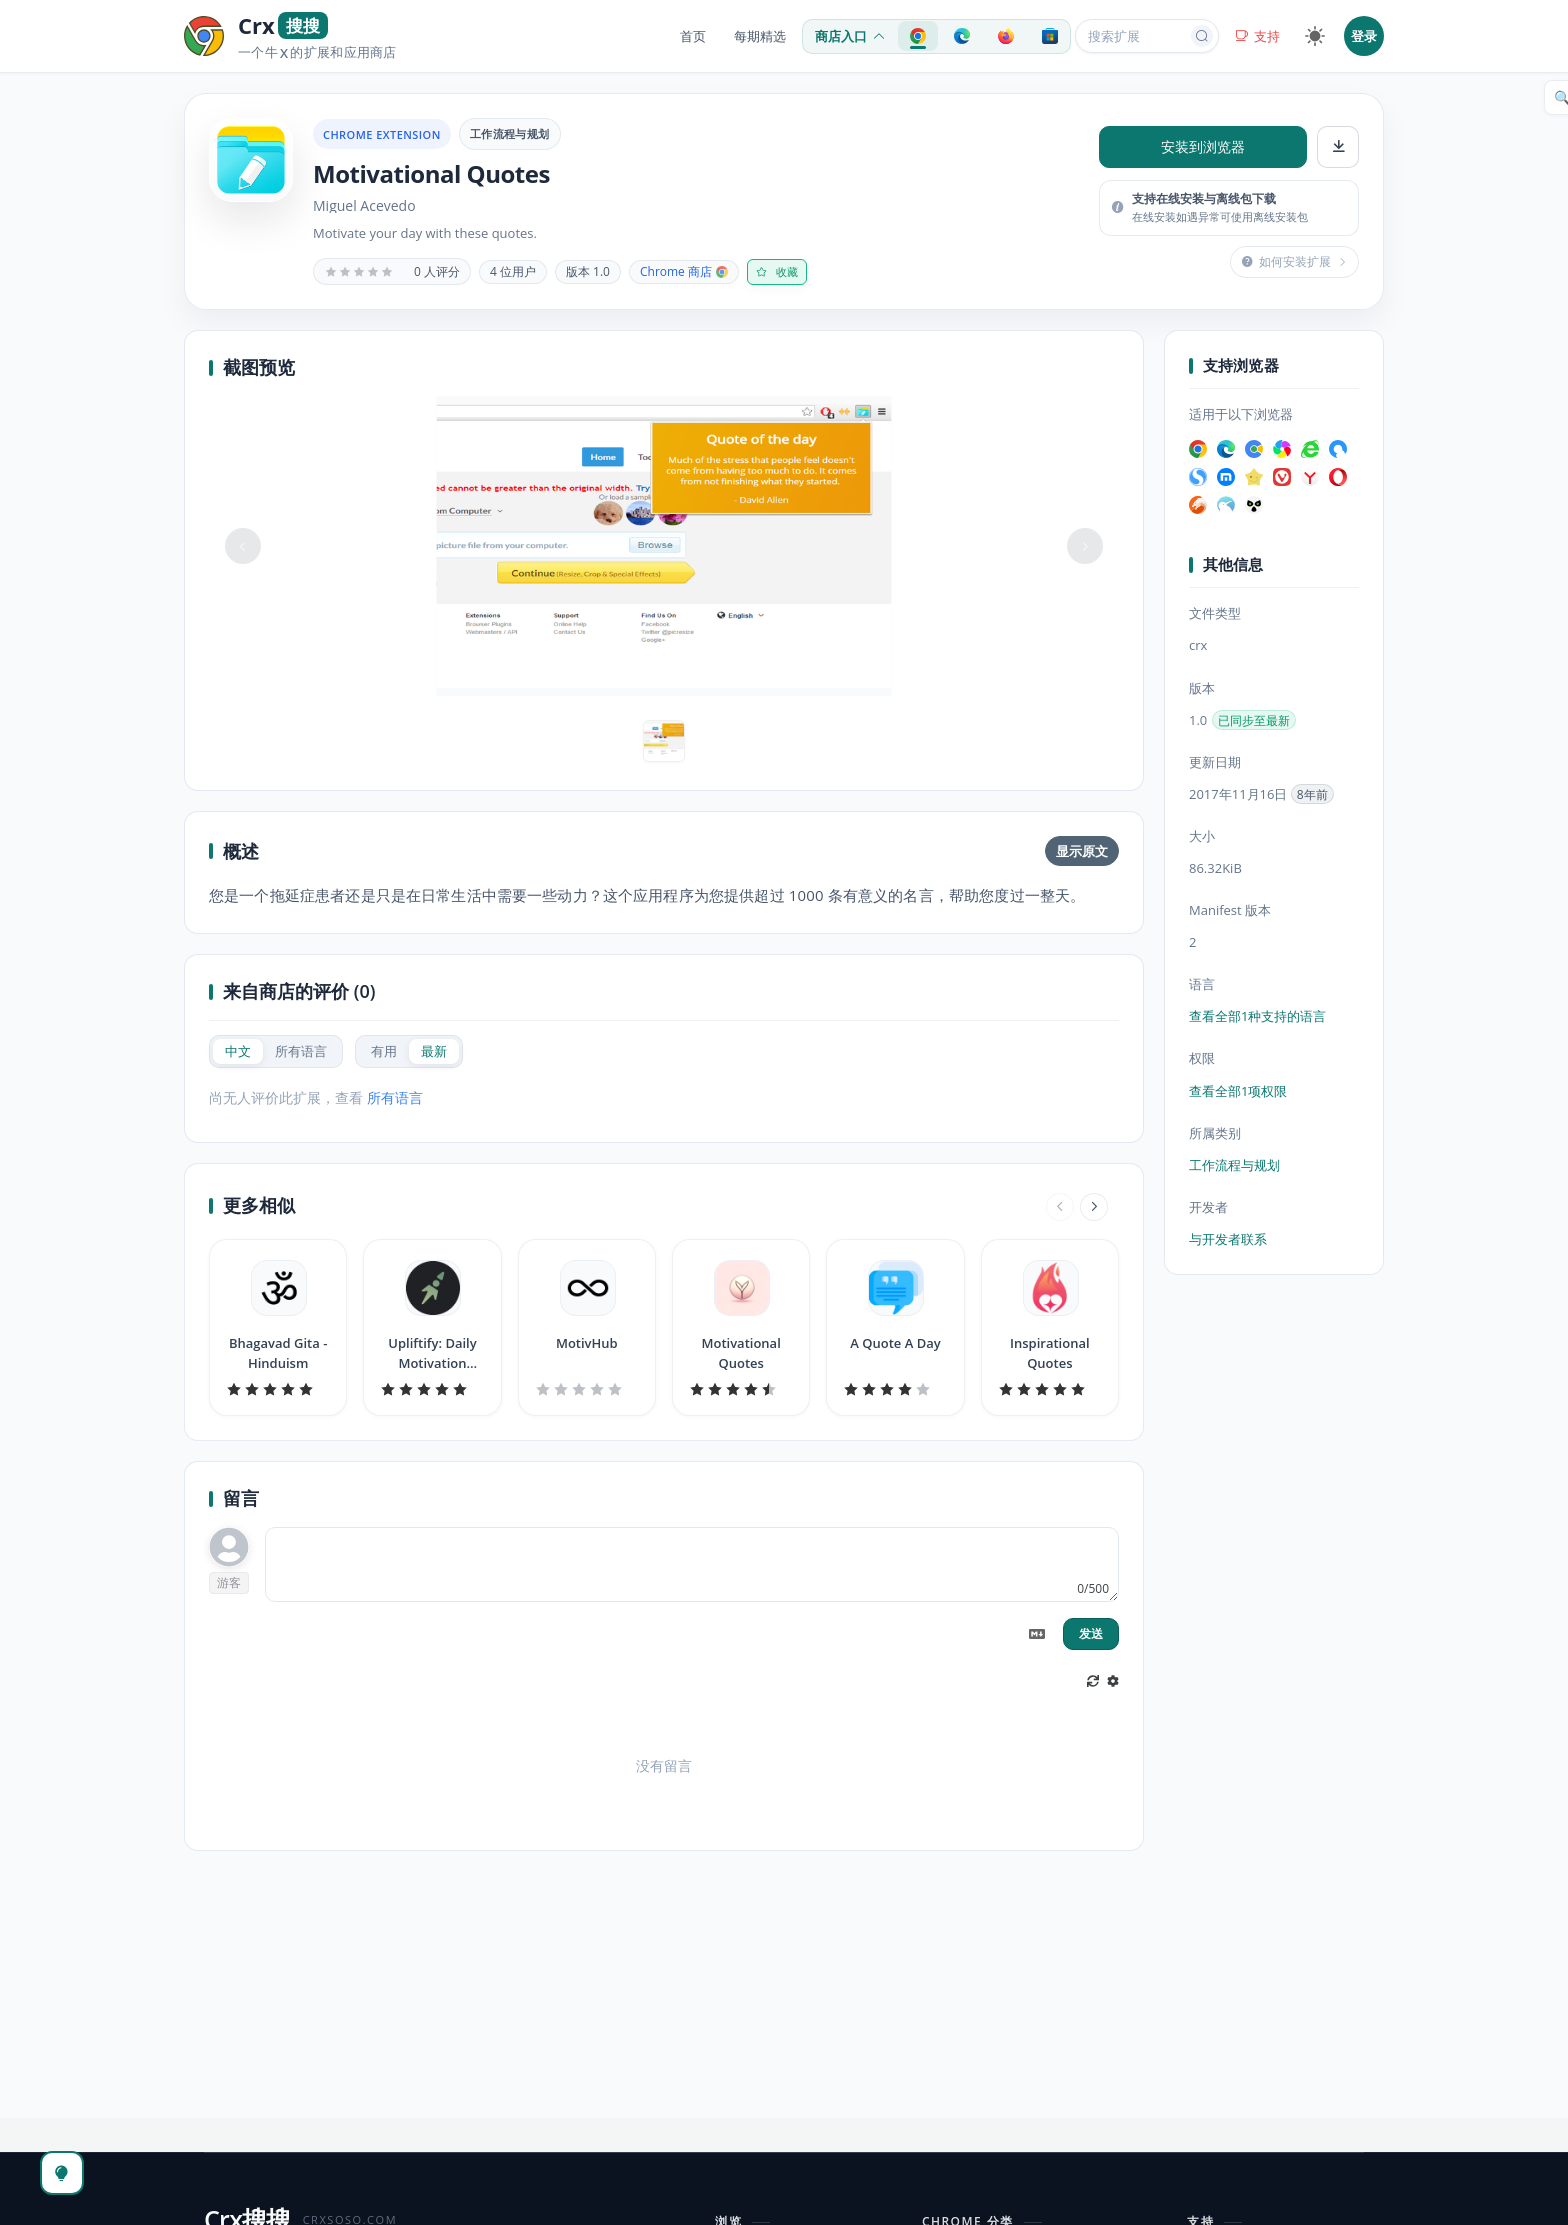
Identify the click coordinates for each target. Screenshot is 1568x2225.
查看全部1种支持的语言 (1257, 1016)
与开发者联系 (1228, 1239)
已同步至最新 (1254, 720)
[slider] (359, 272)
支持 (1257, 36)
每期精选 (760, 36)
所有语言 (395, 1097)
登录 (1364, 36)
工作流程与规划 (510, 133)
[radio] (238, 1051)
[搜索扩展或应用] (1134, 36)
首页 (693, 36)
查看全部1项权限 (1238, 1091)
